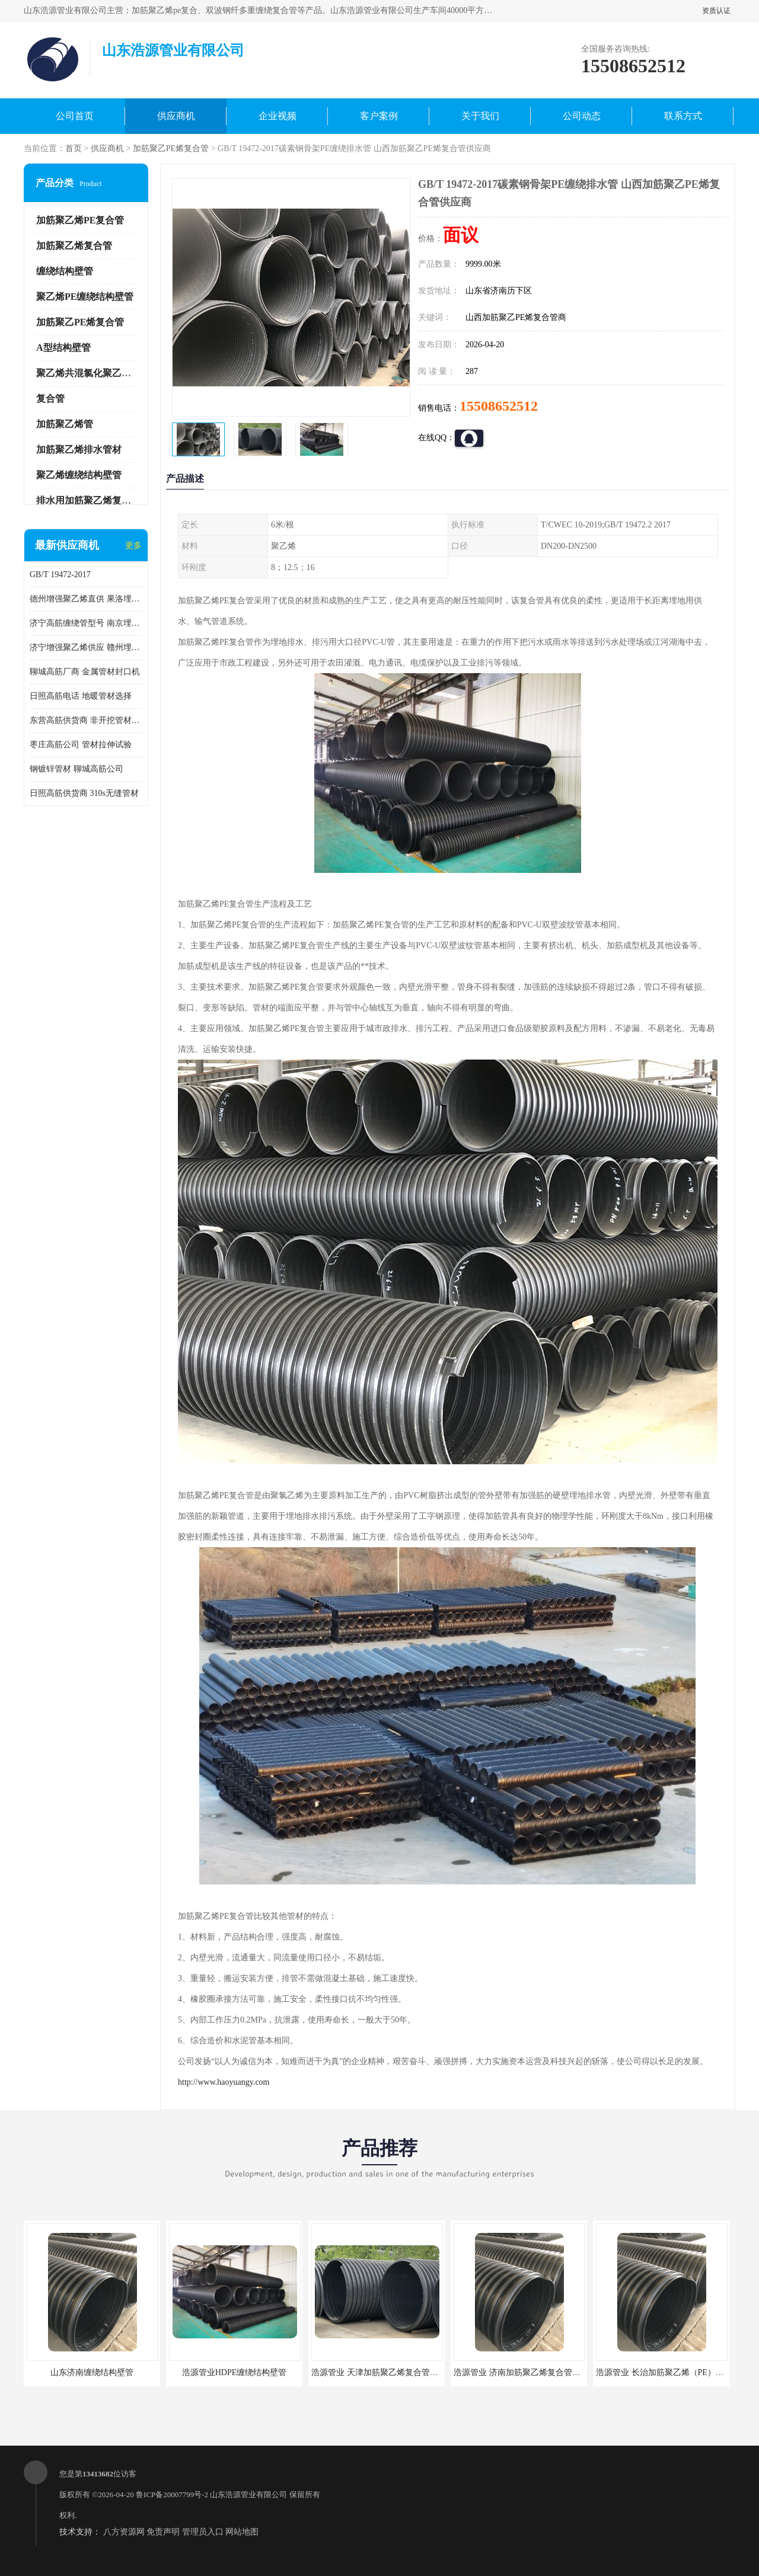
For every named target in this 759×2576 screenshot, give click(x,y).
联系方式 (683, 116)
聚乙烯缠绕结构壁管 (79, 475)
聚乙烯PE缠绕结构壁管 (84, 297)
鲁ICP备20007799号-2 (172, 2494)
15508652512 (499, 406)
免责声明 (163, 2531)
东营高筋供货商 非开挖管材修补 (86, 720)
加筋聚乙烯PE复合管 (80, 220)
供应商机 (176, 116)
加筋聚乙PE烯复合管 (171, 148)
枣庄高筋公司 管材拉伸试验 (81, 744)
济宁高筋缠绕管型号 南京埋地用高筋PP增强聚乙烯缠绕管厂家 (86, 623)
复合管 (50, 398)
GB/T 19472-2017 (60, 574)
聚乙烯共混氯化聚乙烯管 (88, 373)
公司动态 (582, 116)
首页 (73, 148)
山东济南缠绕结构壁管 (91, 2372)
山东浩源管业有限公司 (248, 2494)
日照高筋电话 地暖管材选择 (81, 696)
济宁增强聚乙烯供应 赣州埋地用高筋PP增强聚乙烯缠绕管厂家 (86, 647)
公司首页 (75, 116)
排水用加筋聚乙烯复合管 (88, 500)
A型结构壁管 (63, 348)
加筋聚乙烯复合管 (74, 246)
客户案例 (379, 116)
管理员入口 (203, 2531)
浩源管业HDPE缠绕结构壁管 (234, 2372)
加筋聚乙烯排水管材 (79, 449)
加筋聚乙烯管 (64, 424)
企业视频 (277, 116)
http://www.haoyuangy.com (224, 2082)
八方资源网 (124, 2531)
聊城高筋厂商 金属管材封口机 (85, 671)
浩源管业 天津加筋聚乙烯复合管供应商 (383, 2372)
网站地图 (242, 2531)
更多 (133, 545)
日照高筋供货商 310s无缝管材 (84, 793)
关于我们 (480, 116)
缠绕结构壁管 (64, 271)
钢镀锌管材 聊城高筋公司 (76, 768)
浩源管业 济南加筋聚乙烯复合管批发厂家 (529, 2372)
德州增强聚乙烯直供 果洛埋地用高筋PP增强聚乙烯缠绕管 (86, 598)
